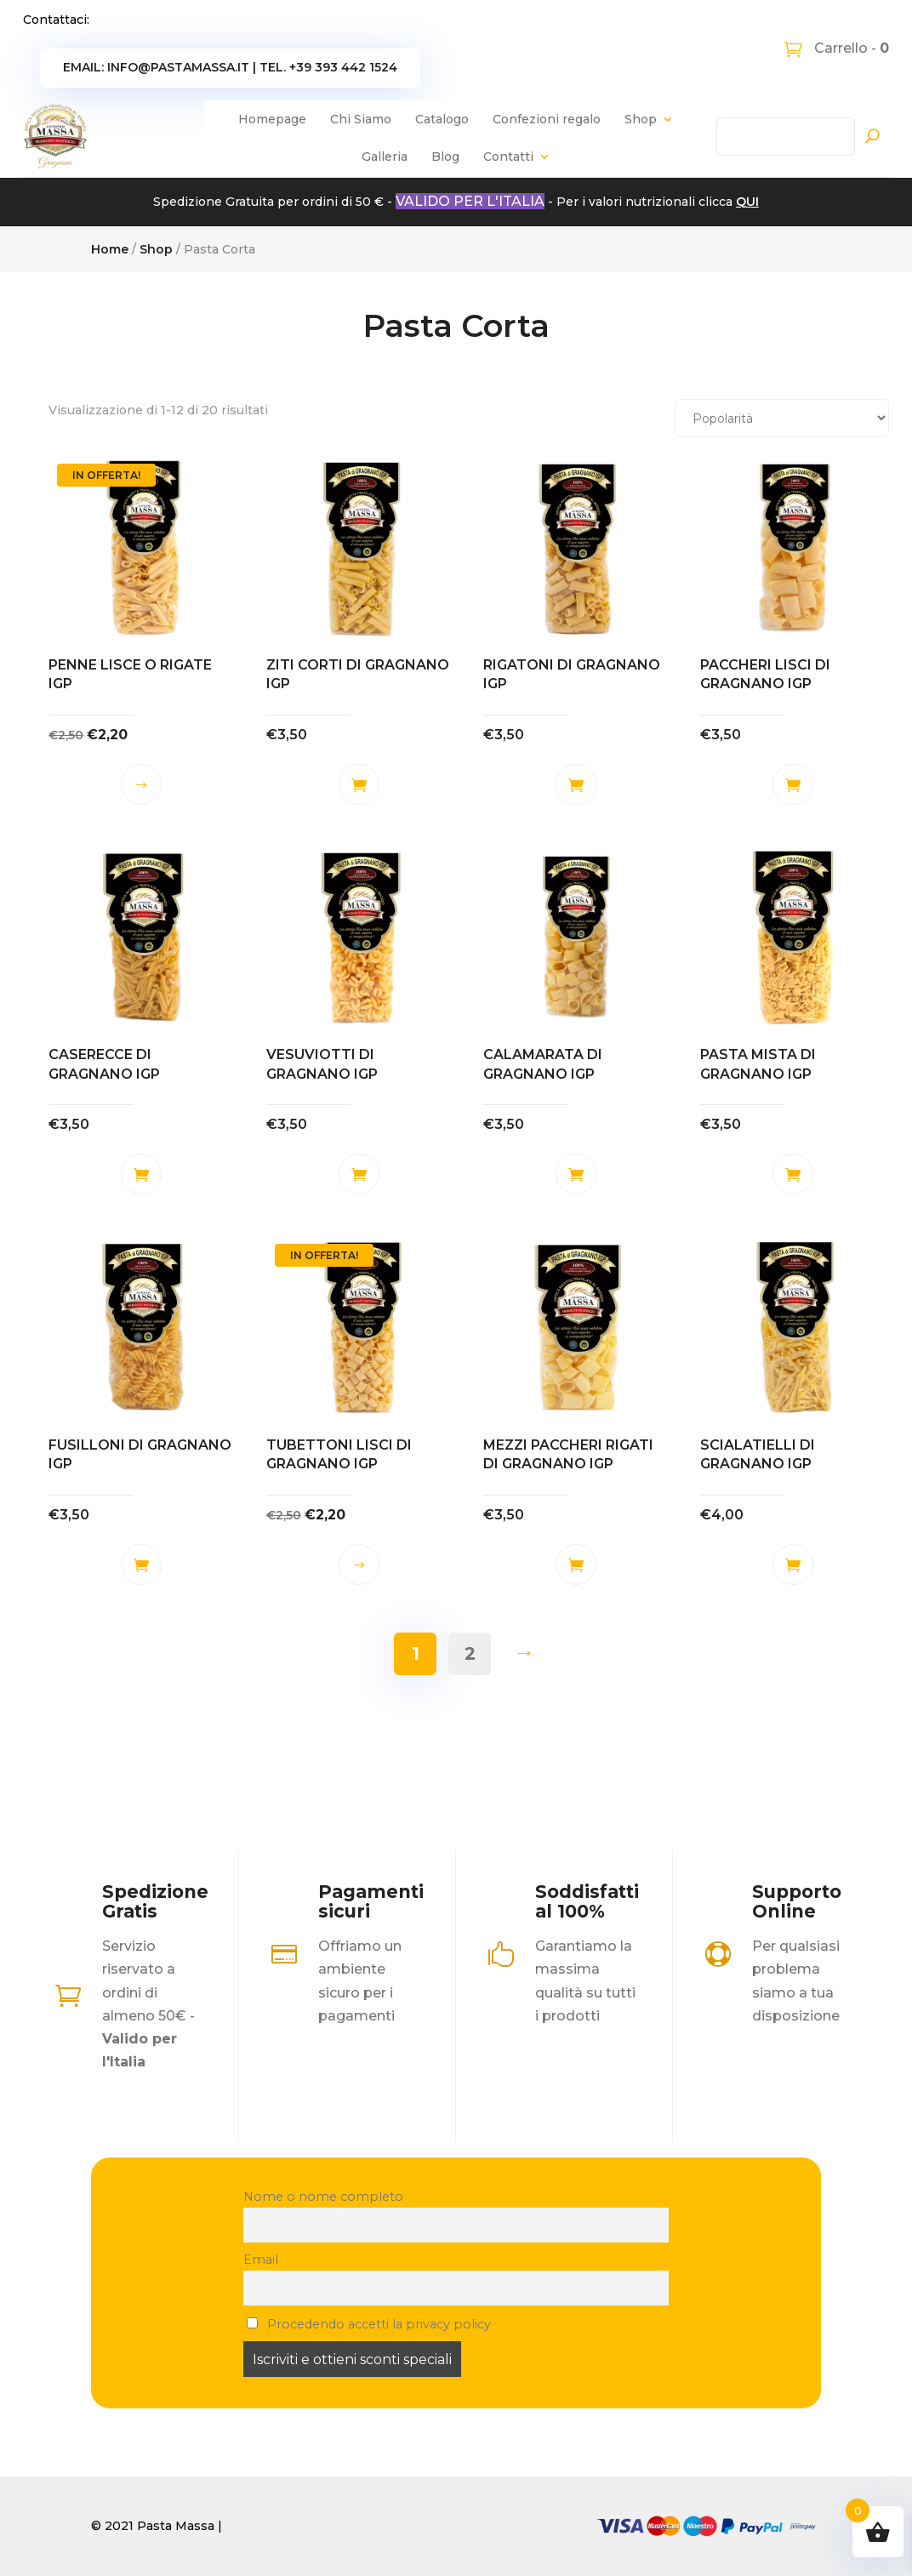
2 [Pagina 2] (470, 1653)
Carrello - (850, 48)
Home (109, 249)
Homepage (272, 119)
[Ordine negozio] (782, 418)
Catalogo (442, 119)
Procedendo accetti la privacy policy (369, 2324)
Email (260, 2259)
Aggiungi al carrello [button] (359, 784)
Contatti (508, 156)
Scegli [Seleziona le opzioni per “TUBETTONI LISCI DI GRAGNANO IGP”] (359, 1564)
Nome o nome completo (323, 2196)
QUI (747, 201)
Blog (445, 156)
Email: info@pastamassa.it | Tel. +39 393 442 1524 (230, 67)
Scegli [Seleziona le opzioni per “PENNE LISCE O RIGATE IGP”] (141, 784)
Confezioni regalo (547, 119)
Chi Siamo (360, 119)
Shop (640, 119)
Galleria (385, 156)
